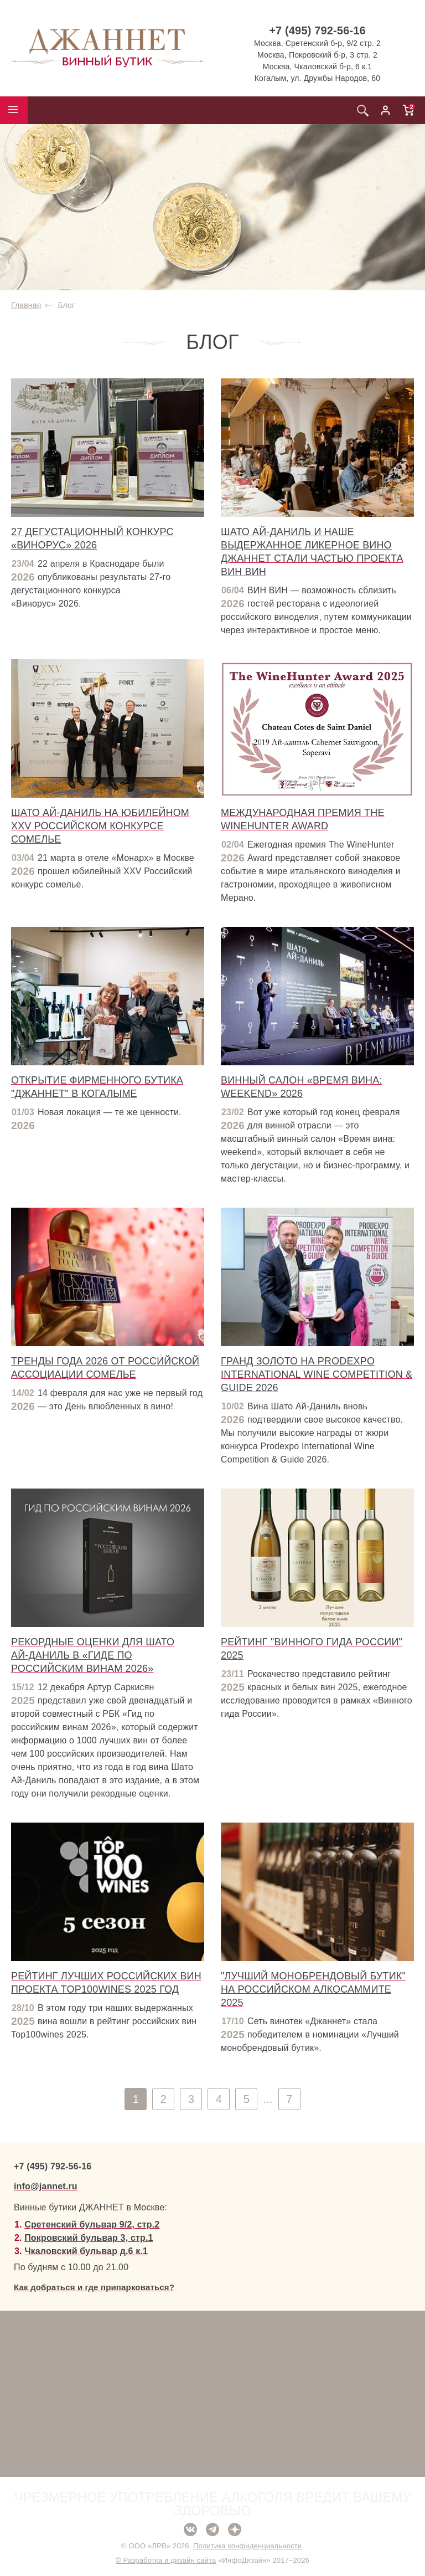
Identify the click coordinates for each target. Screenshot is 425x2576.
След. (412, 2099)
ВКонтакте (190, 2529)
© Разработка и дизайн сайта (166, 2560)
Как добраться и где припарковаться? (94, 2287)
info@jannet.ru (45, 2186)
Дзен (234, 2529)
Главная (26, 305)
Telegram (212, 2529)
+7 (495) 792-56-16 (317, 30)
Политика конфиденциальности (247, 2546)
